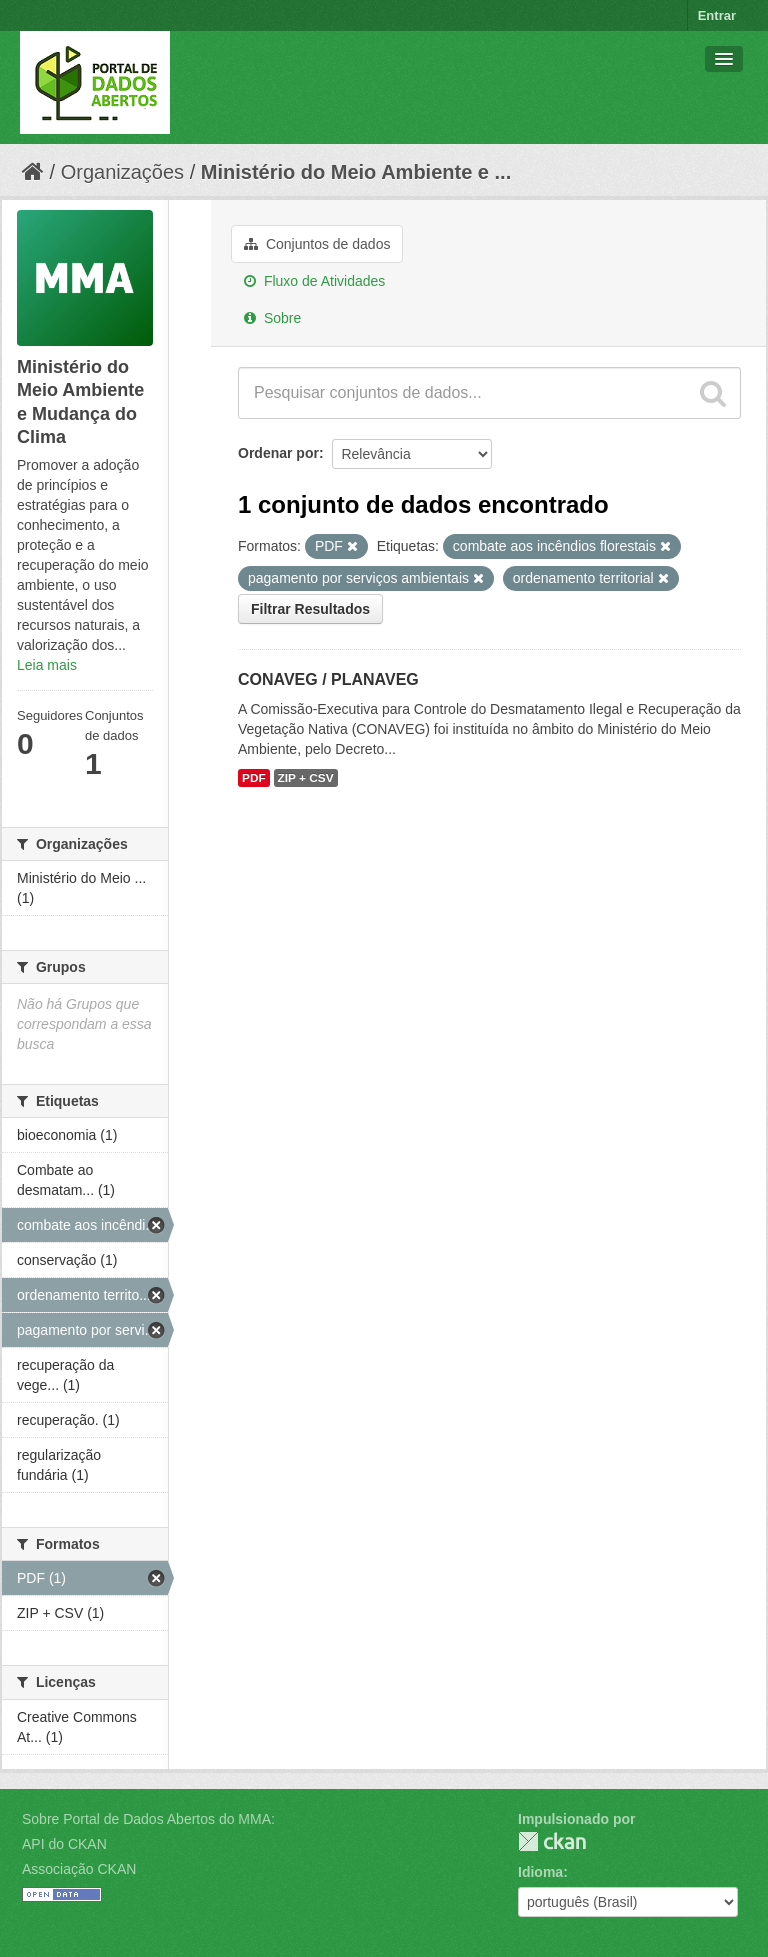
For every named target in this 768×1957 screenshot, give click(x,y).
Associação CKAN (79, 1869)
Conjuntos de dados (317, 244)
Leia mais (47, 665)
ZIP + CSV (306, 778)
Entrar (717, 15)
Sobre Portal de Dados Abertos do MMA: (148, 1819)
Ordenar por (278, 453)
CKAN (552, 1841)
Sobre (272, 318)
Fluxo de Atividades (314, 281)
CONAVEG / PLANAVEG (328, 679)
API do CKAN (64, 1844)
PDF (254, 778)
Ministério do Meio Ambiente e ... (356, 172)
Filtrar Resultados (310, 609)
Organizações (122, 172)
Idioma (540, 1872)
